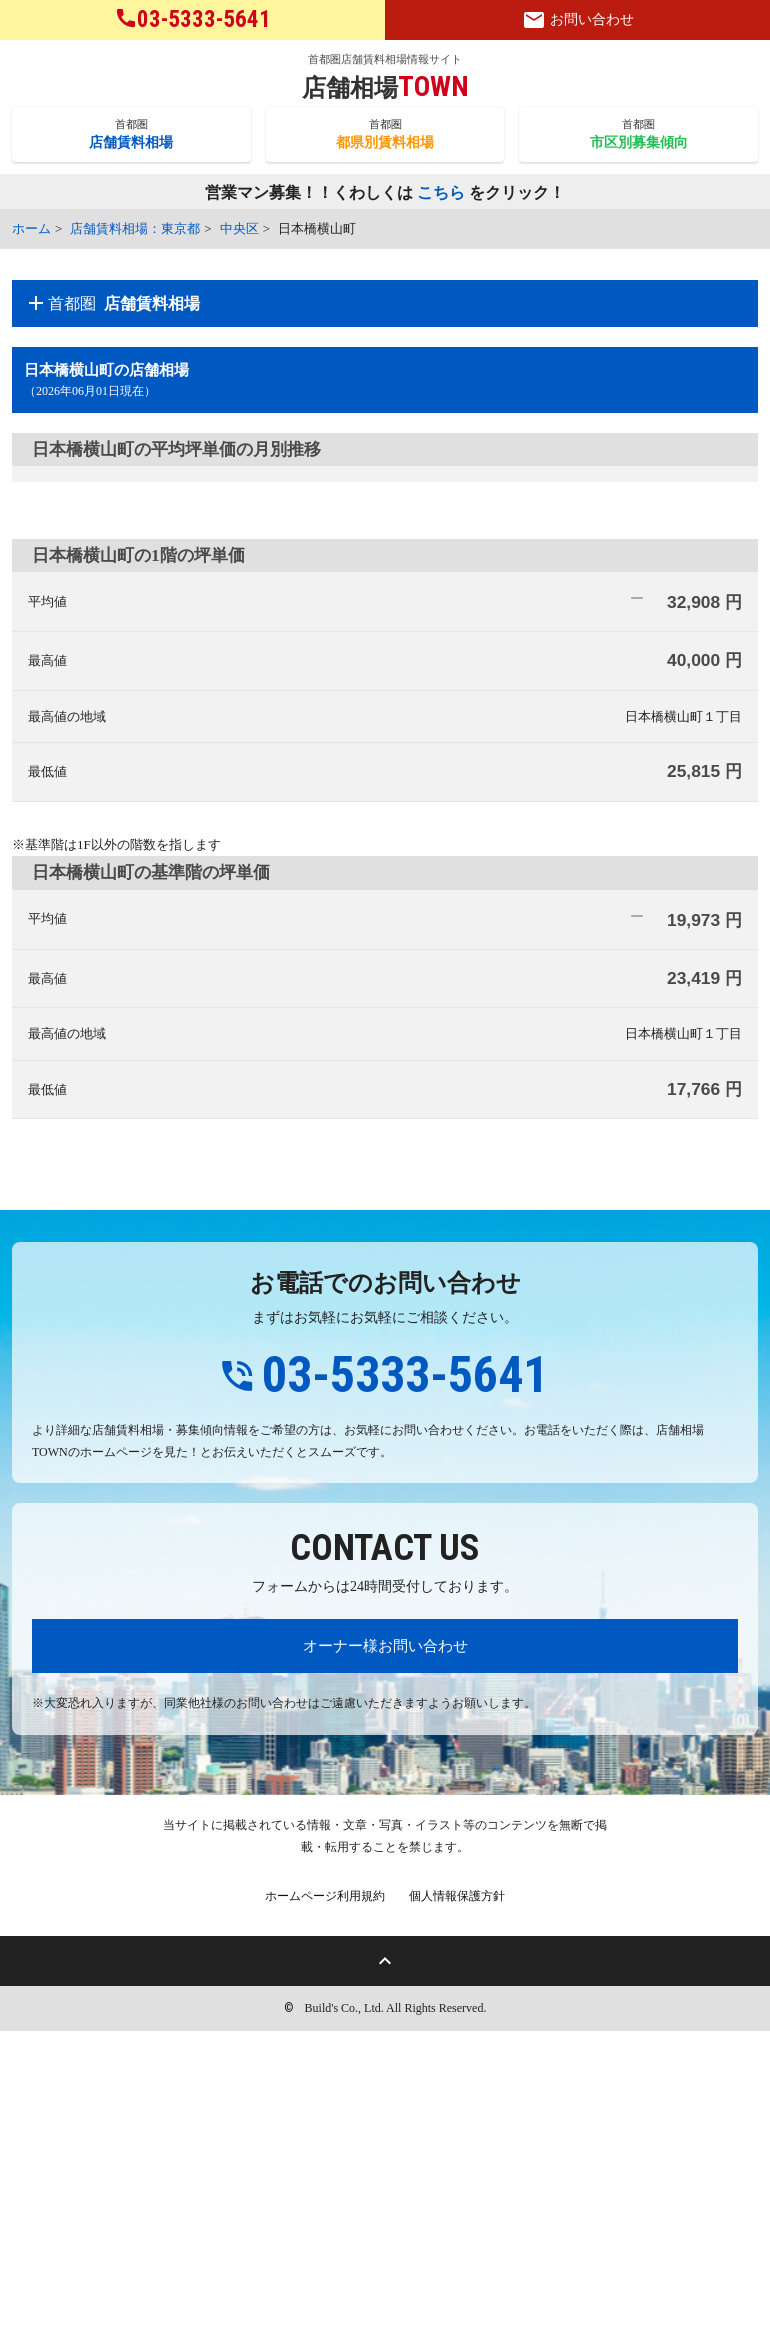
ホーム (31, 228)
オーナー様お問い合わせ (385, 1965)
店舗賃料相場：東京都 (135, 228)
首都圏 (131, 135)
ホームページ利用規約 (325, 2216)
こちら (441, 193)
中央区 (239, 228)
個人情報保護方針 (457, 2216)
